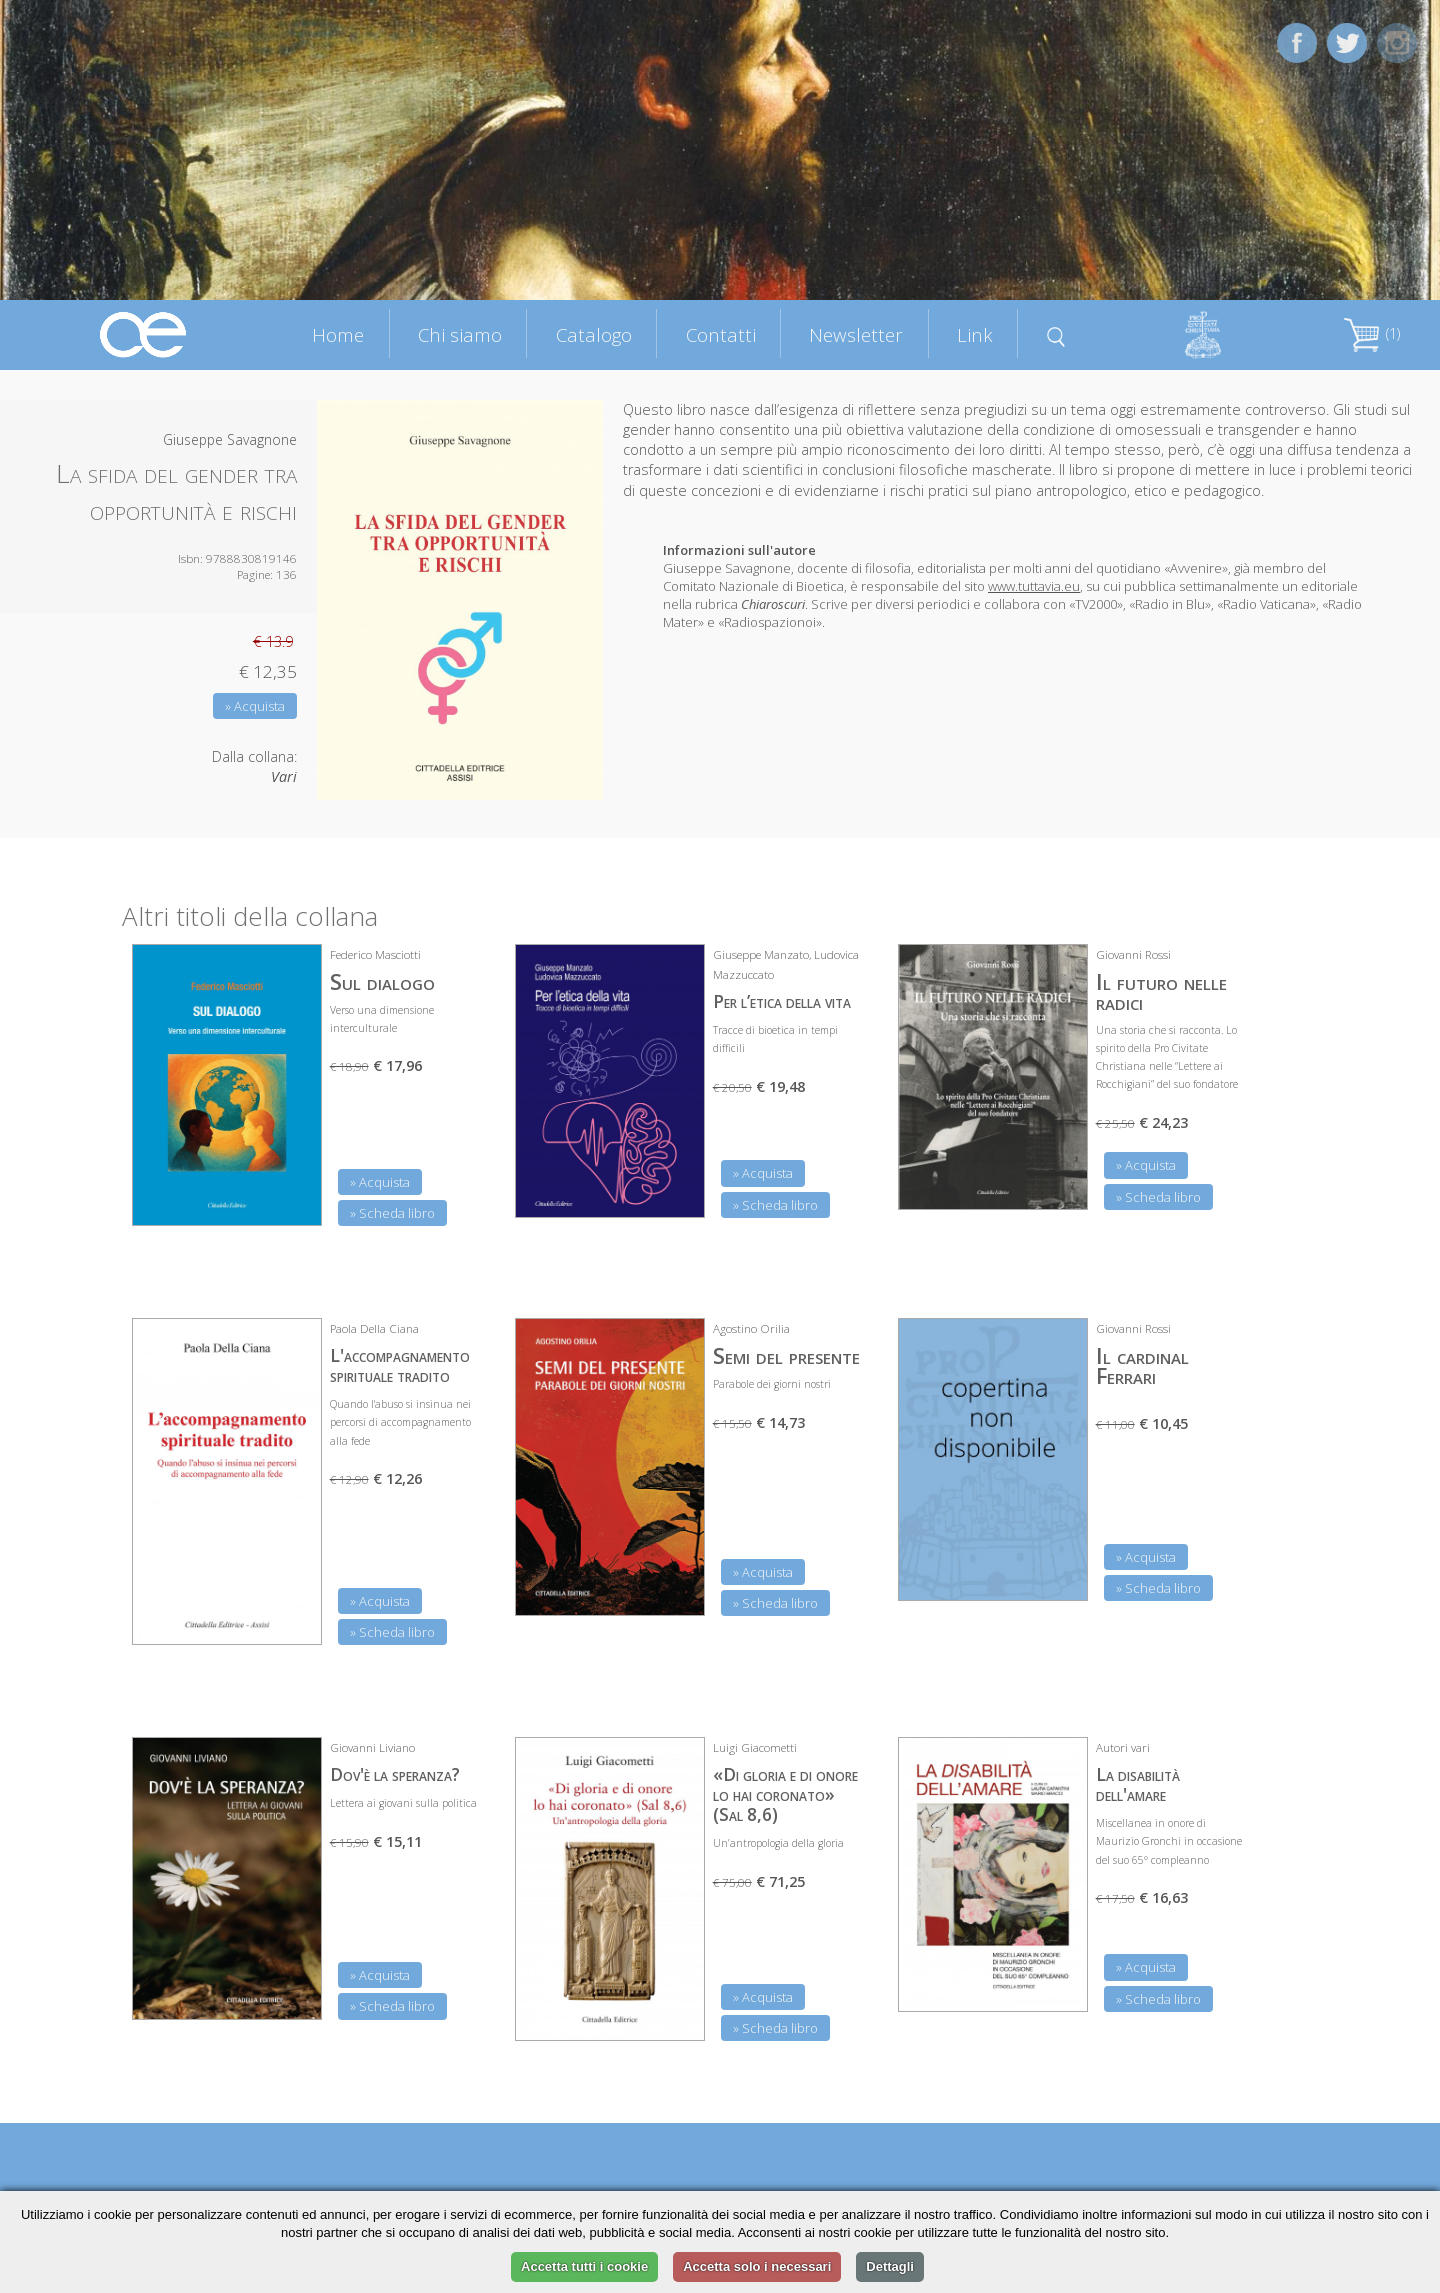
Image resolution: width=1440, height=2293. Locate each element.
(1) (1372, 333)
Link (975, 334)
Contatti (721, 334)
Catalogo (594, 334)
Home (338, 334)
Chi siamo (460, 334)
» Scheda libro (392, 1213)
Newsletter (856, 334)
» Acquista (255, 706)
